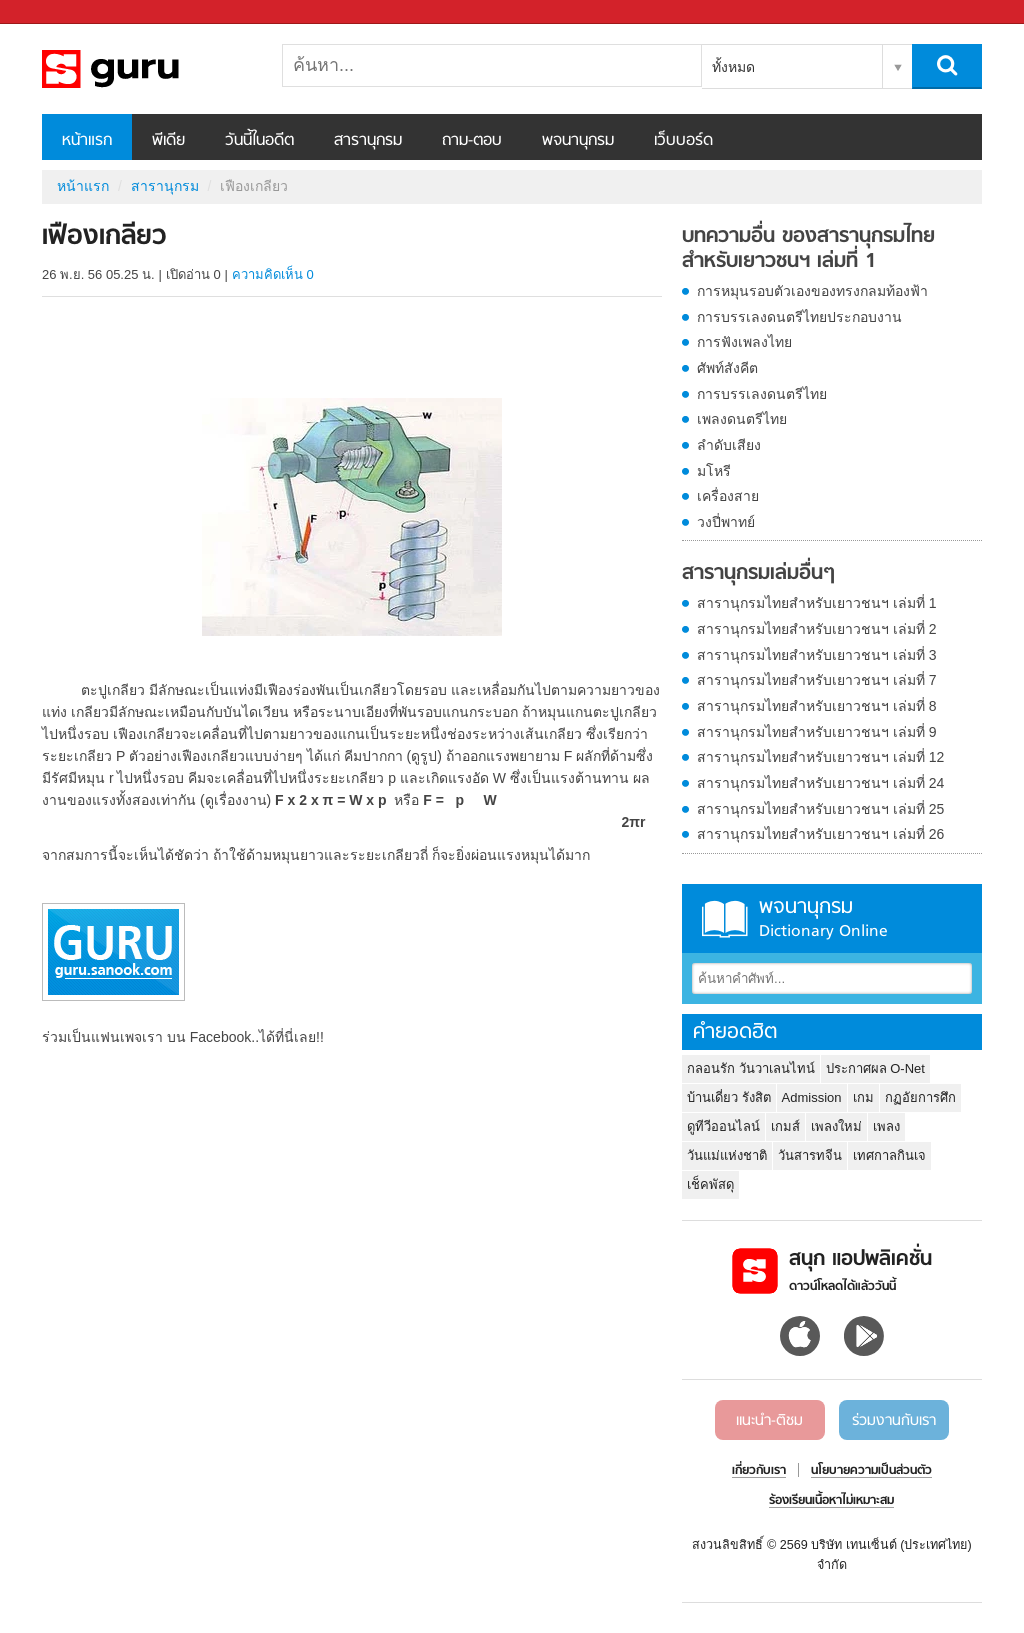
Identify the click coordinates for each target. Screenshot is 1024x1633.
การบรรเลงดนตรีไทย (762, 394)
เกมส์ (785, 1126)
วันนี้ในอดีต (259, 141)
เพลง (886, 1126)
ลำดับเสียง (729, 445)
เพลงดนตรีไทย (742, 419)
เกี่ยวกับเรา (759, 1471)
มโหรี (714, 471)
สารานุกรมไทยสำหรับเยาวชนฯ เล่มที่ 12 (820, 757)
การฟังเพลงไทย (744, 342)
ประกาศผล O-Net (875, 1068)
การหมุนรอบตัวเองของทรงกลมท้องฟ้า (812, 291)
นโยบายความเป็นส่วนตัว (871, 1471)
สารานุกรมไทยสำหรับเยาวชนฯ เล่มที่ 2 (817, 629)
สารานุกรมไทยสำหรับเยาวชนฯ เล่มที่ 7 (817, 680)
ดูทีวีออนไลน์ (723, 1126)
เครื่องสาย (728, 496)
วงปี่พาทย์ (726, 522)
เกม (863, 1097)
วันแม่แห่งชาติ (727, 1155)
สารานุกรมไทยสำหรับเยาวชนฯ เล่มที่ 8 (817, 706)
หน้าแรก (87, 141)
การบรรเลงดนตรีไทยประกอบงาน (799, 317)
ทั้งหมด (733, 67)
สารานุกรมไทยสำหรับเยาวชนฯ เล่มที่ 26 (820, 834)
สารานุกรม (368, 141)
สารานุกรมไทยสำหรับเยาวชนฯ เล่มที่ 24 (820, 783)
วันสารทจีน (810, 1155)
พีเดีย (168, 141)
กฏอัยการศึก (920, 1097)
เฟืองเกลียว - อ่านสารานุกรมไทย (147, 69)
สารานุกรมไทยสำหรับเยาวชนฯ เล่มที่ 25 (820, 809)
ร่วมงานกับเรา (894, 1421)
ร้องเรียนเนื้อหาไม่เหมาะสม (831, 1501)
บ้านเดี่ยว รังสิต (729, 1097)
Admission (812, 1097)
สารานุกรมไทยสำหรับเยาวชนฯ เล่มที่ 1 (817, 603)
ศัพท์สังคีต (727, 368)
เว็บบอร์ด (683, 141)
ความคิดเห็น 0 (273, 274)
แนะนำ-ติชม (769, 1421)
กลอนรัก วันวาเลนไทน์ (751, 1068)
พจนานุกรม (578, 141)
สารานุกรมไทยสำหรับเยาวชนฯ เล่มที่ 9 (817, 732)
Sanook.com (60, 12)
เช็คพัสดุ (710, 1184)
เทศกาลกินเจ (889, 1155)
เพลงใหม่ (836, 1126)
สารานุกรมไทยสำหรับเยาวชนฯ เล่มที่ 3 (817, 655)
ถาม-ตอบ (472, 141)
